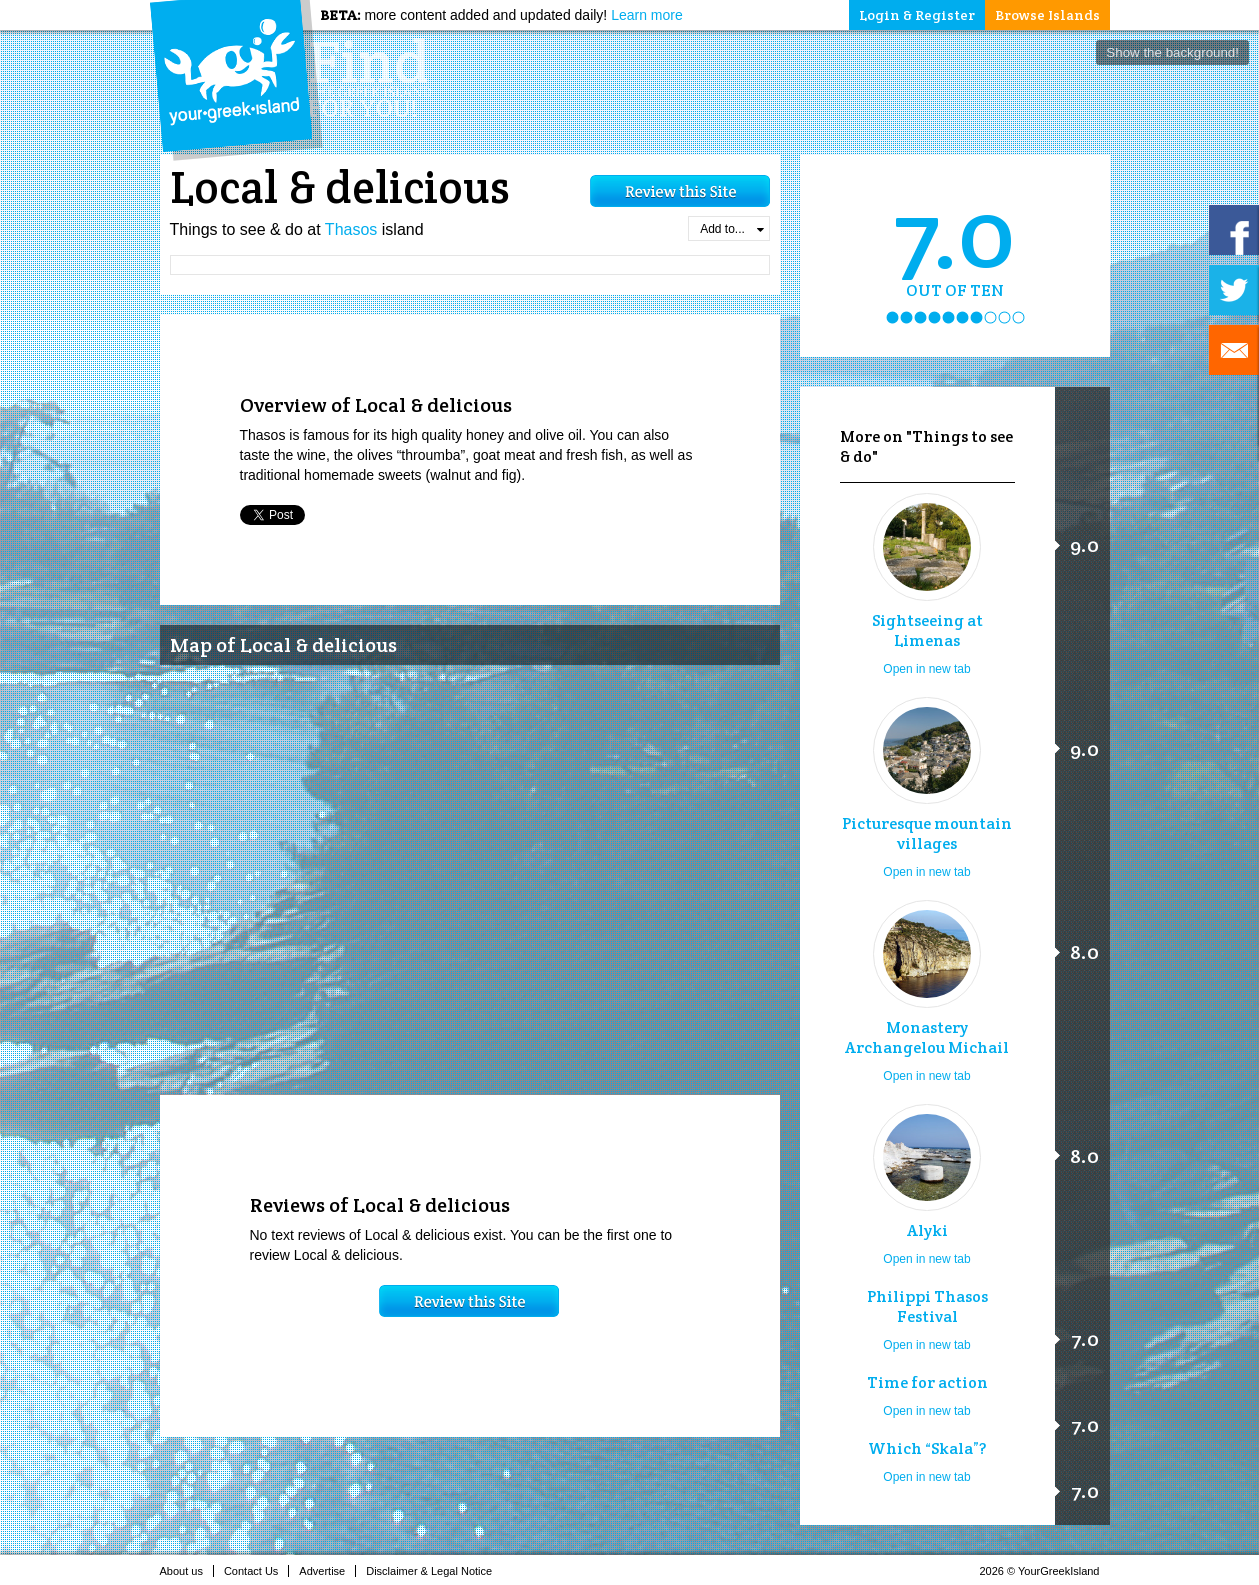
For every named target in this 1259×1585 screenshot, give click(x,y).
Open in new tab (926, 669)
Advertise (327, 1571)
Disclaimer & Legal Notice (434, 1571)
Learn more (647, 15)
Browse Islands (1047, 15)
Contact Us (256, 1571)
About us (187, 1571)
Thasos (351, 229)
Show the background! (1172, 52)
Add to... (731, 229)
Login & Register (917, 15)
